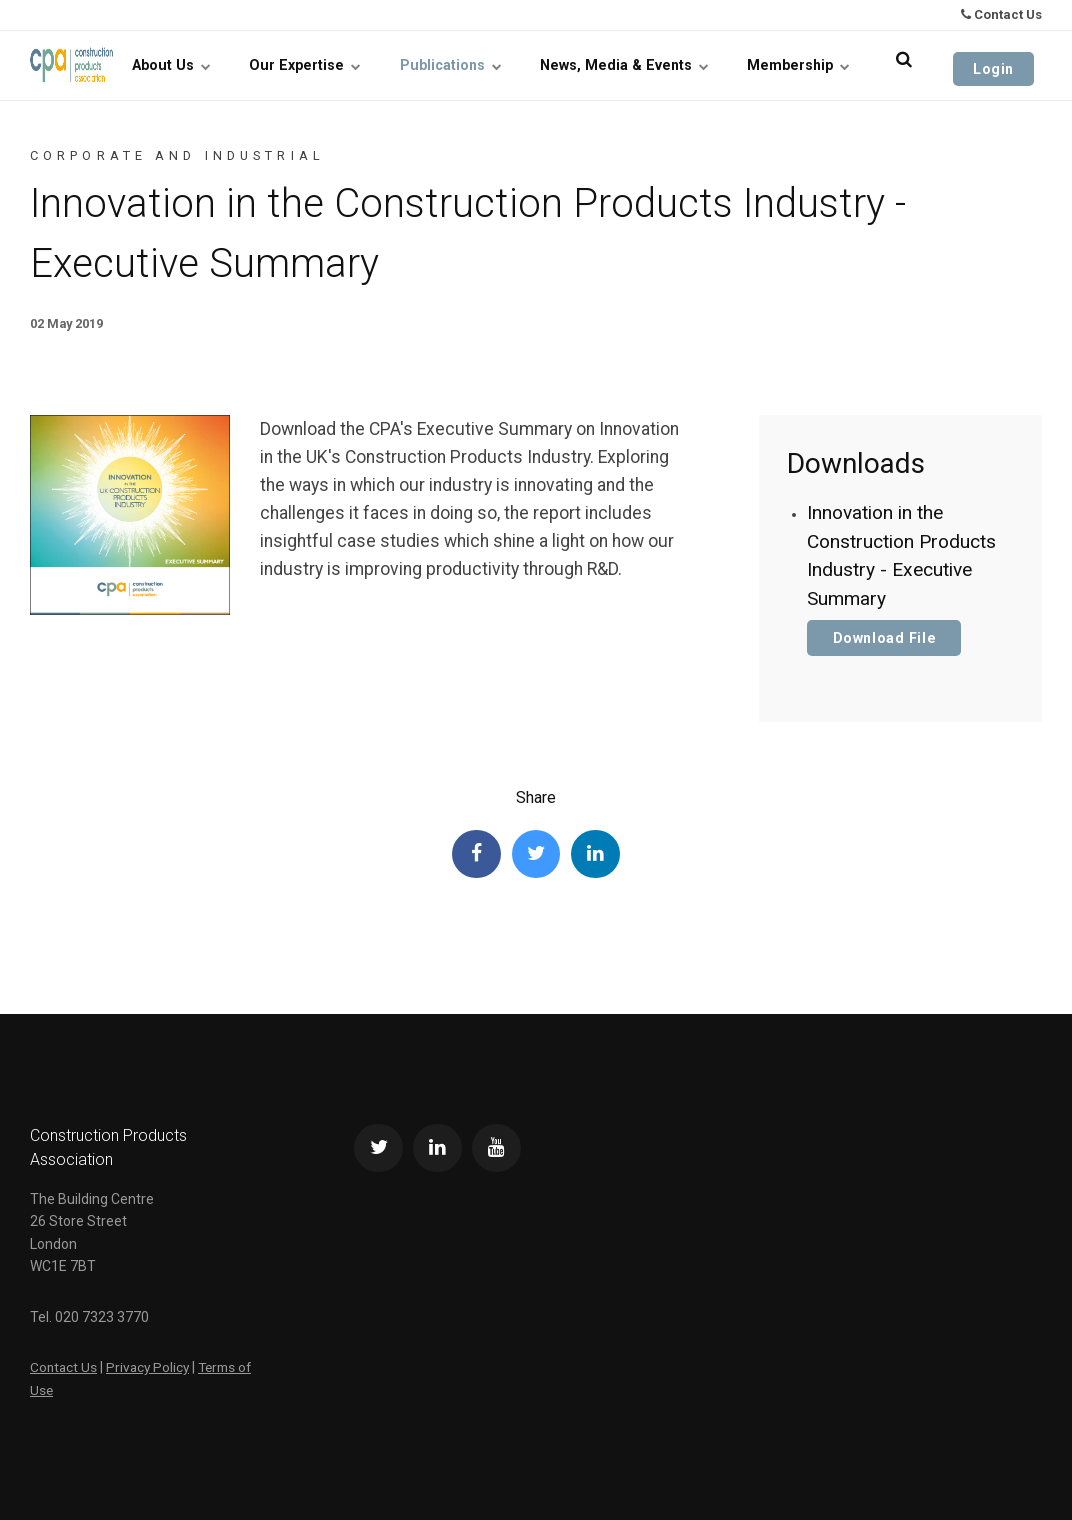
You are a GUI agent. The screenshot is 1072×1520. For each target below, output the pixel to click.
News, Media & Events (655, 65)
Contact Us (1001, 14)
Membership (816, 65)
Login (1001, 65)
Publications (495, 65)
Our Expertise (362, 65)
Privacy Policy (151, 1368)
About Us (242, 65)
